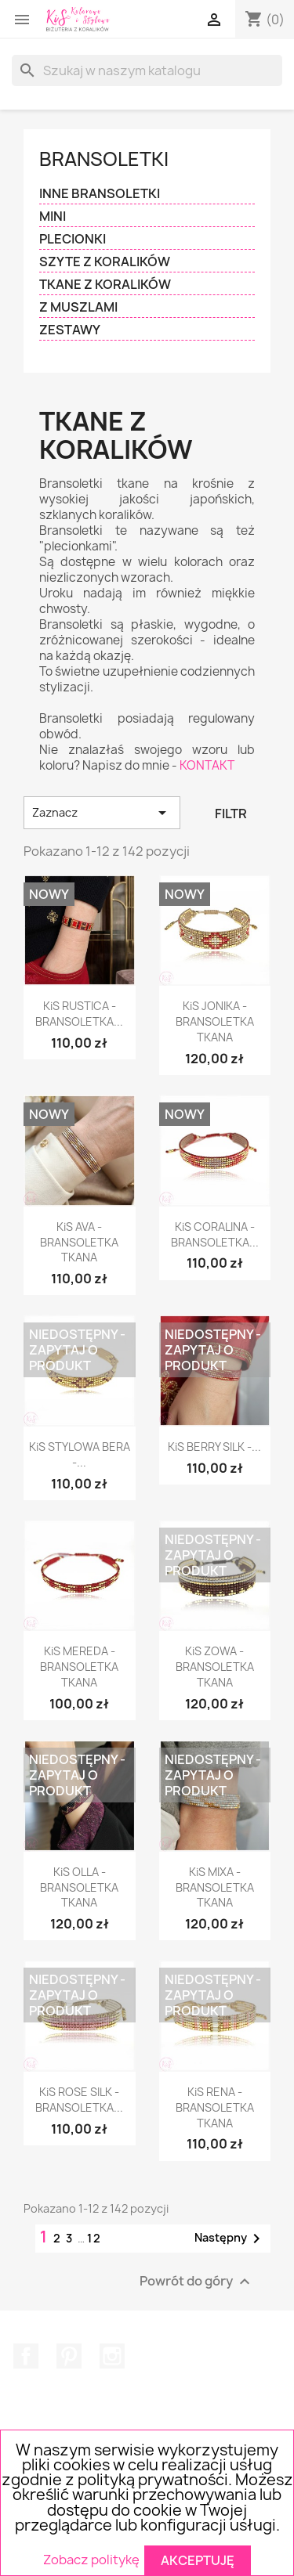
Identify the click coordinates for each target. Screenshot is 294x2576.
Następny (230, 2238)
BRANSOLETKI (104, 159)
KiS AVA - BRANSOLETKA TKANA (79, 1242)
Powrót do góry (197, 2281)
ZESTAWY (69, 330)
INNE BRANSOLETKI (99, 194)
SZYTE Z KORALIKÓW (104, 262)
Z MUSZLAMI (78, 307)
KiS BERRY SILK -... (214, 1446)
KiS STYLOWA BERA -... (79, 1454)
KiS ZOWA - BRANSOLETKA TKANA (215, 1666)
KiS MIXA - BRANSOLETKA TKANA (215, 1887)
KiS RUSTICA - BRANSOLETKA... (79, 1013)
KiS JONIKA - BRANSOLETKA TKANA (215, 1021)
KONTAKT (207, 765)
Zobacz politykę (91, 2559)
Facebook (25, 2356)
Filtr (231, 813)
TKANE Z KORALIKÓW (105, 284)
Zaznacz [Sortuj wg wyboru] (102, 812)
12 (94, 2238)
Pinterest (69, 2356)
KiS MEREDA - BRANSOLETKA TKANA (79, 1666)
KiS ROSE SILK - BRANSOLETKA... (79, 2099)
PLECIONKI (72, 239)
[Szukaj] (147, 70)
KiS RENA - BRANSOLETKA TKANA (215, 2107)
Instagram (112, 2356)
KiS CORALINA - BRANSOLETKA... (215, 1234)
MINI (52, 216)
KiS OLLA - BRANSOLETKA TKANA (79, 1887)
